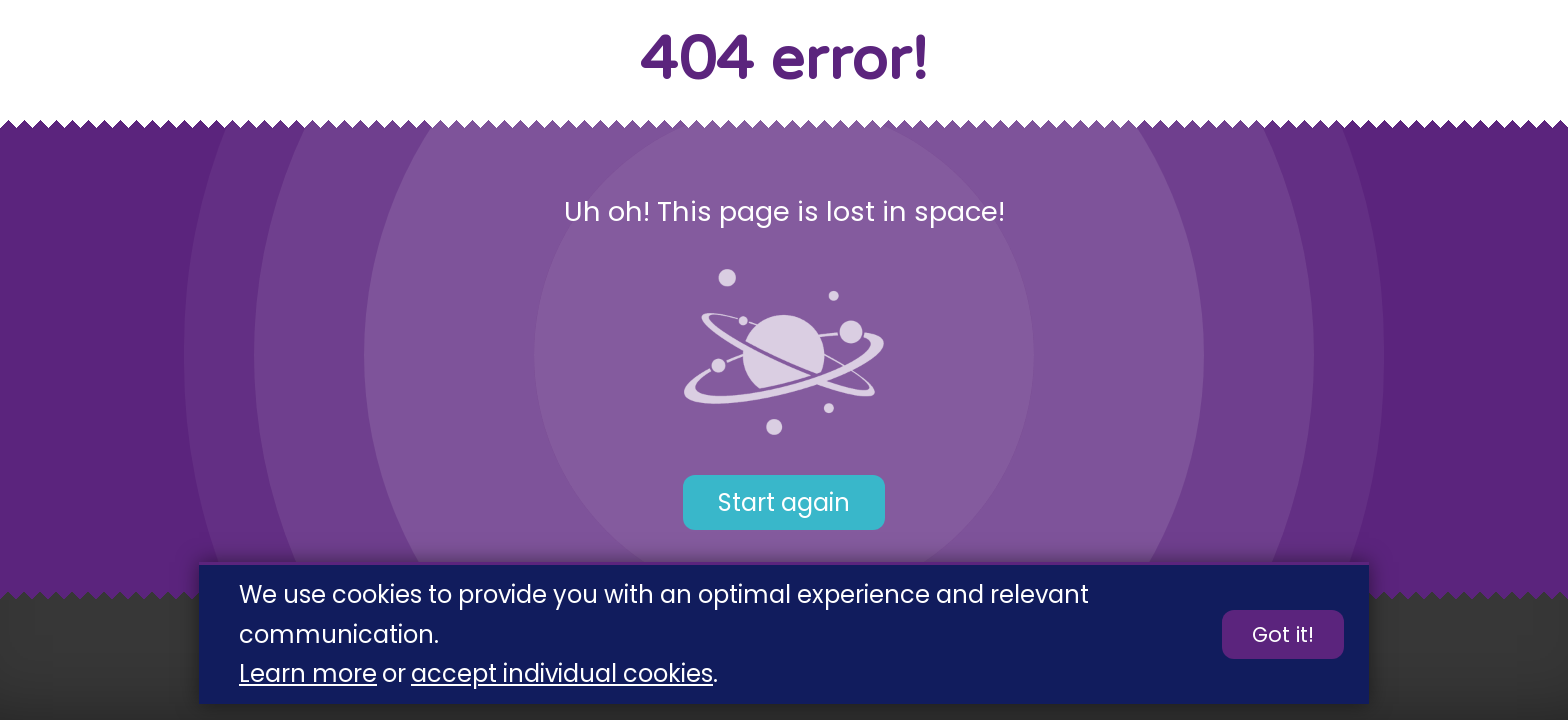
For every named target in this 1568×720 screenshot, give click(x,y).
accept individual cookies (562, 674)
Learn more (308, 674)
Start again (784, 502)
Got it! (1283, 635)
